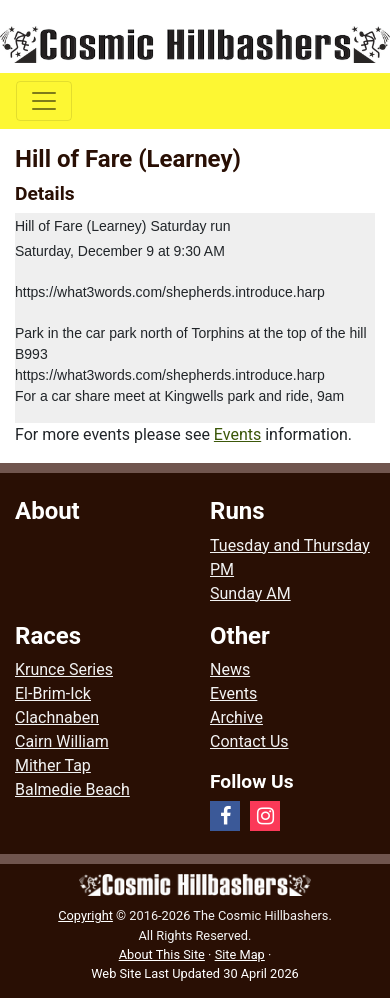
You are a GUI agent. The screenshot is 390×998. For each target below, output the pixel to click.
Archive (236, 717)
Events (237, 434)
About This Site (162, 954)
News (230, 669)
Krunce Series (64, 669)
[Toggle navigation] (44, 101)
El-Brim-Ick (53, 693)
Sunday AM (250, 593)
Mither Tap (53, 765)
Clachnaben (57, 717)
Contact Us (249, 741)
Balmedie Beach (72, 789)
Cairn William (62, 741)
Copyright (85, 915)
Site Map (240, 954)
